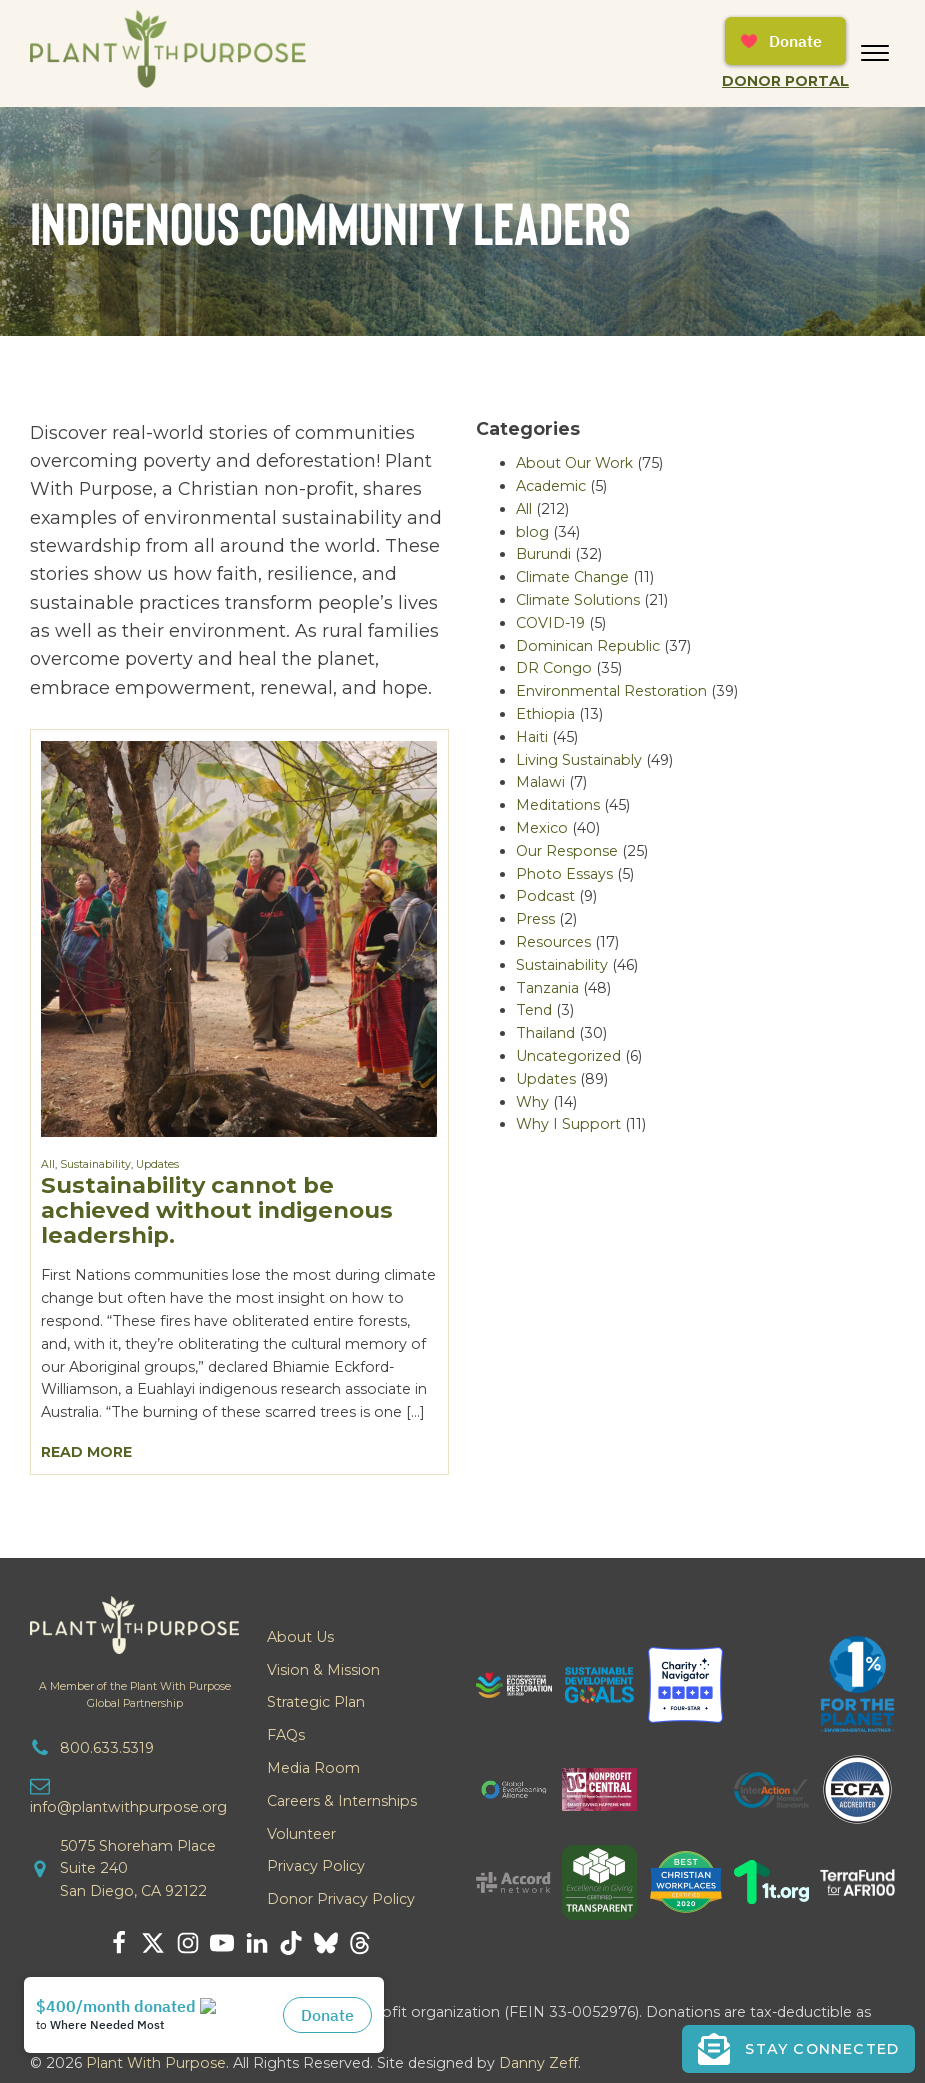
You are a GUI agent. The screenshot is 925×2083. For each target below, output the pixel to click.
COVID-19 (550, 623)
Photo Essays (564, 874)
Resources (553, 942)
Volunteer (301, 1834)
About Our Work (574, 463)
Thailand (545, 1033)
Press (535, 919)
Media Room (313, 1768)
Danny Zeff (538, 2063)
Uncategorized (568, 1056)
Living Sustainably (579, 760)
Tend (534, 1010)
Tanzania (547, 988)
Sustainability (95, 1164)
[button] (798, 2049)
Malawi (540, 782)
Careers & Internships (342, 1801)
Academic (551, 486)
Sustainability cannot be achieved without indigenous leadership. (217, 1210)
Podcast (545, 896)
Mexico (542, 828)
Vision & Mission (323, 1670)
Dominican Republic (588, 646)
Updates (157, 1164)
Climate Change (572, 577)
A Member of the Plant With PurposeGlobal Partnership (135, 1695)
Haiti (532, 737)
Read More (86, 1452)
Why (532, 1102)
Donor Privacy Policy (341, 1899)
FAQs (286, 1735)
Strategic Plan (316, 1702)
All (48, 1164)
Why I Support (568, 1124)
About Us (300, 1637)
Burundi (543, 554)
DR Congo (554, 668)
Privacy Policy (316, 1866)
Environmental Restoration (611, 691)
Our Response (567, 851)
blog (532, 532)
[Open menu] (875, 53)
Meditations (558, 805)
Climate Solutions (578, 600)
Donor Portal (785, 81)
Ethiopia (545, 714)
